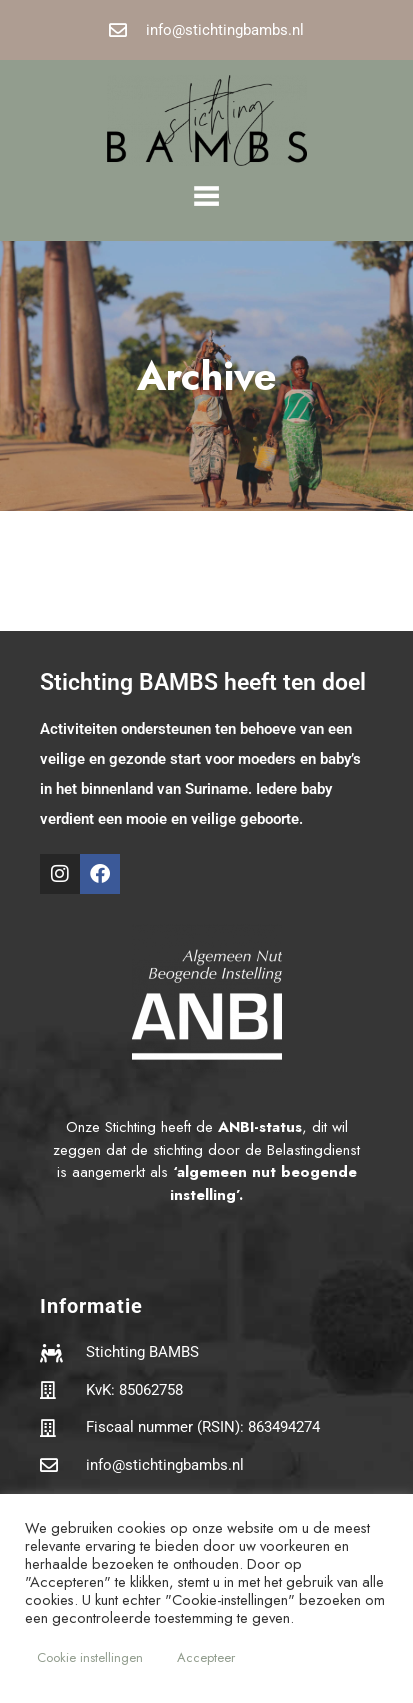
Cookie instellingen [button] (90, 1657)
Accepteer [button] (206, 1657)
